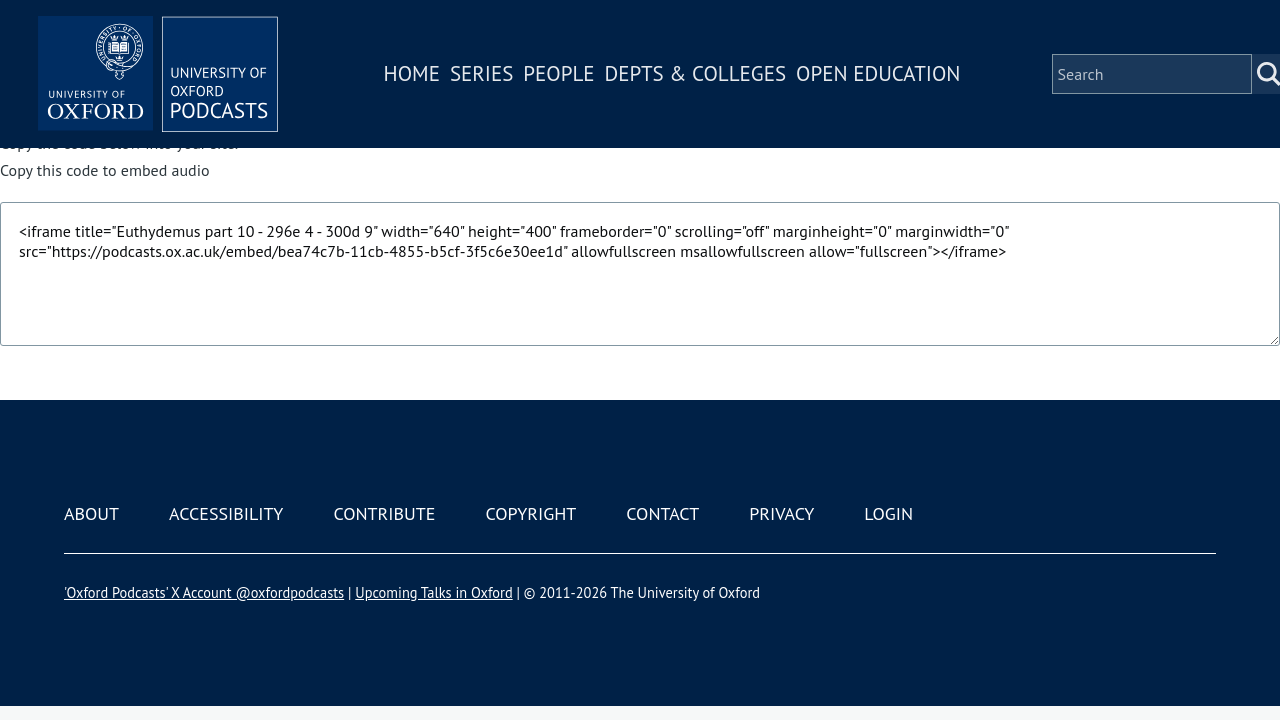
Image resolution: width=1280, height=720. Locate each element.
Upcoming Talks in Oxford (433, 592)
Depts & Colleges (696, 73)
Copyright (530, 513)
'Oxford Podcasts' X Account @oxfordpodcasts (204, 592)
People (558, 73)
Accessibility (226, 513)
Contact (662, 513)
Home (412, 73)
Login (888, 513)
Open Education (878, 73)
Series (481, 73)
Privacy (781, 513)
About (91, 513)
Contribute (384, 513)
